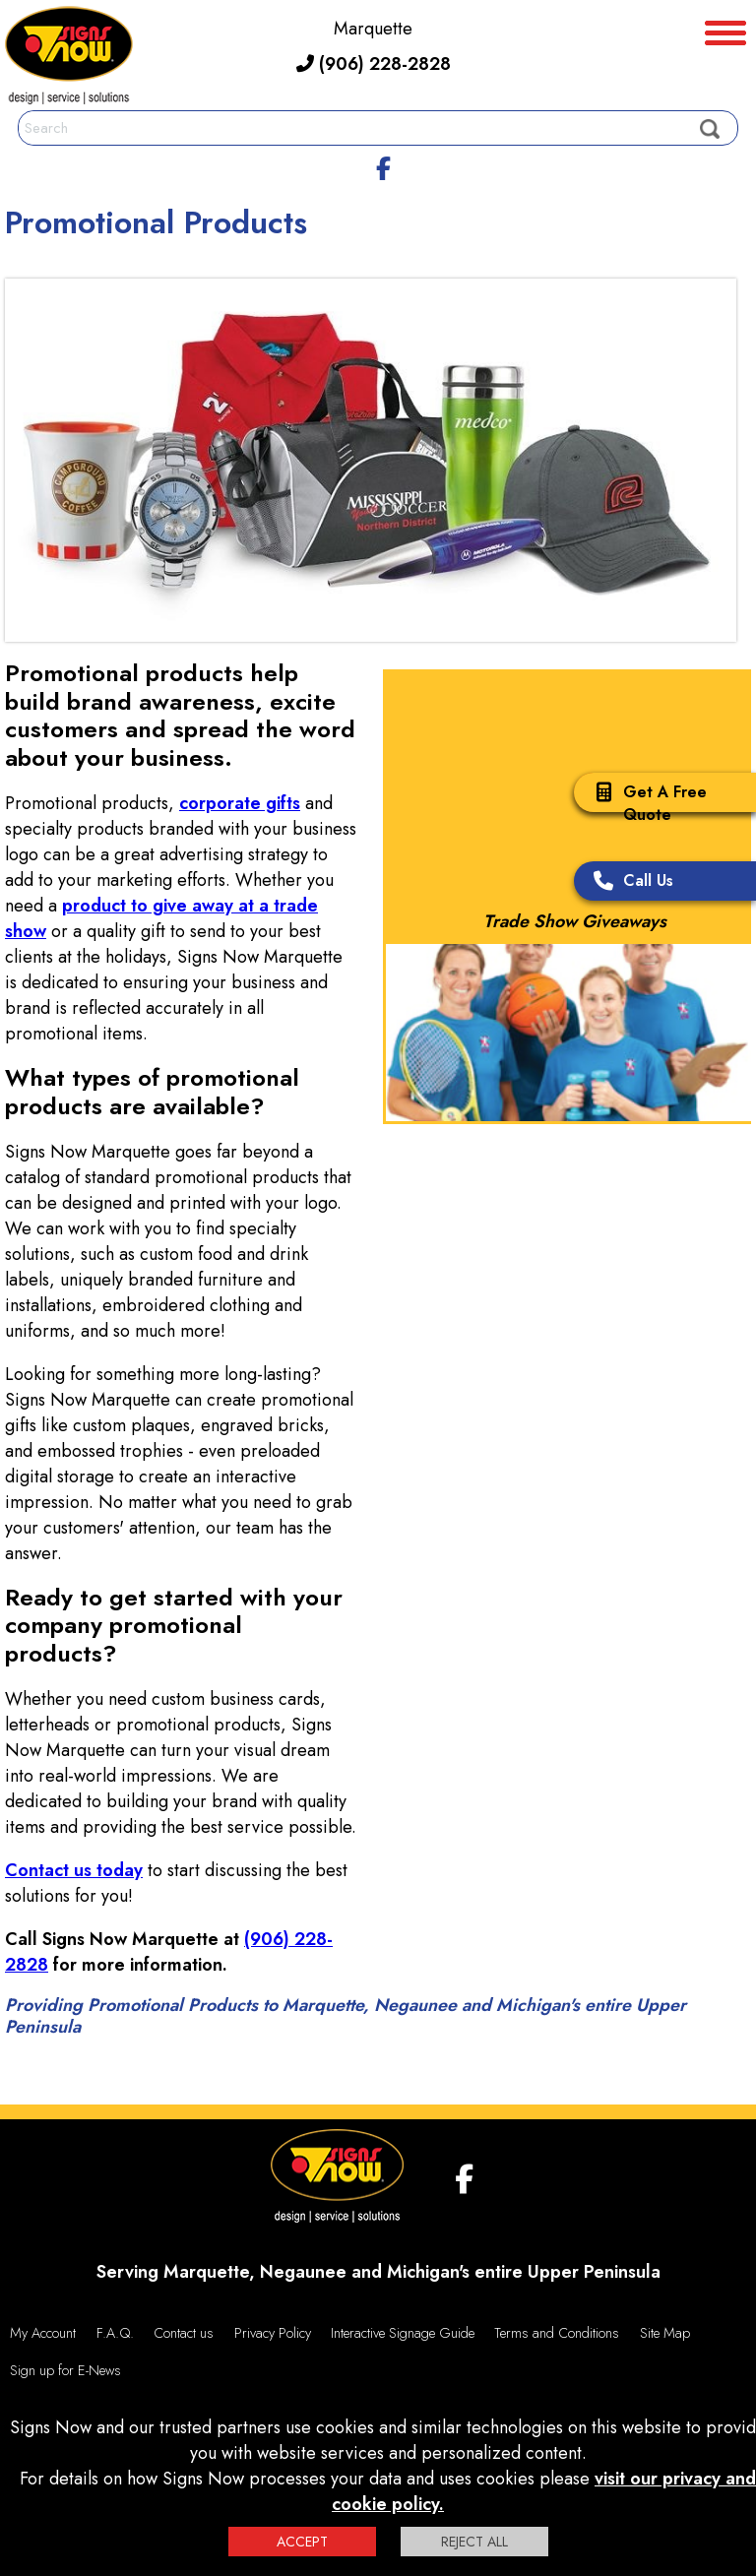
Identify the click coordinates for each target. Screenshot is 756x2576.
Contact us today (74, 1870)
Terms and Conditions (556, 2333)
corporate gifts (239, 803)
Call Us (628, 882)
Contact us (184, 2333)
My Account (43, 2333)
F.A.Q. (115, 2333)
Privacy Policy (272, 2333)
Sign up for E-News (65, 2370)
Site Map (665, 2333)
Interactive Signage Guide (402, 2333)
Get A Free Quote (645, 803)
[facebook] (383, 165)
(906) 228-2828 (373, 64)
